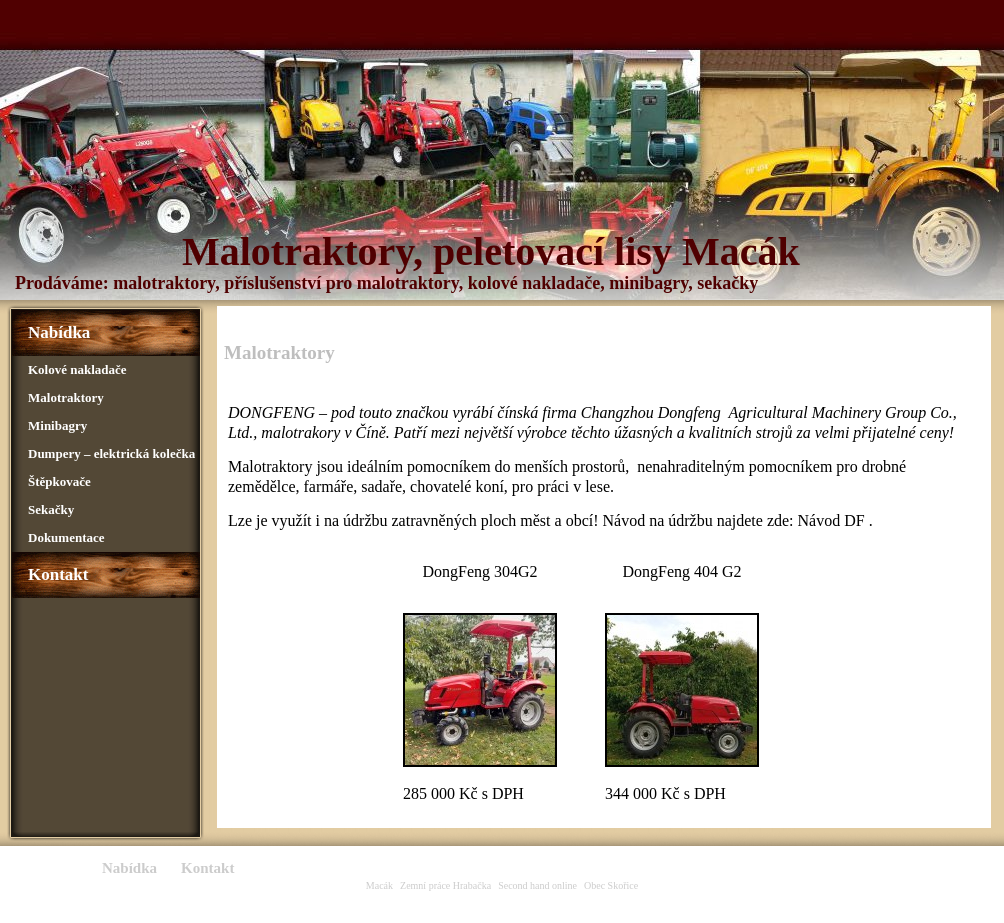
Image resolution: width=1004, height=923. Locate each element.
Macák (379, 885)
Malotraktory (66, 397)
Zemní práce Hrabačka (445, 885)
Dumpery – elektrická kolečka (111, 453)
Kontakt (58, 574)
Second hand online (537, 885)
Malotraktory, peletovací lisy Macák (491, 251)
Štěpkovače (59, 481)
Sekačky (51, 509)
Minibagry (57, 425)
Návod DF (831, 520)
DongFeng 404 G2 (681, 571)
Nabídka (59, 332)
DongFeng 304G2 (479, 571)
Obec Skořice (611, 885)
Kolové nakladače (77, 369)
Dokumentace (66, 537)
